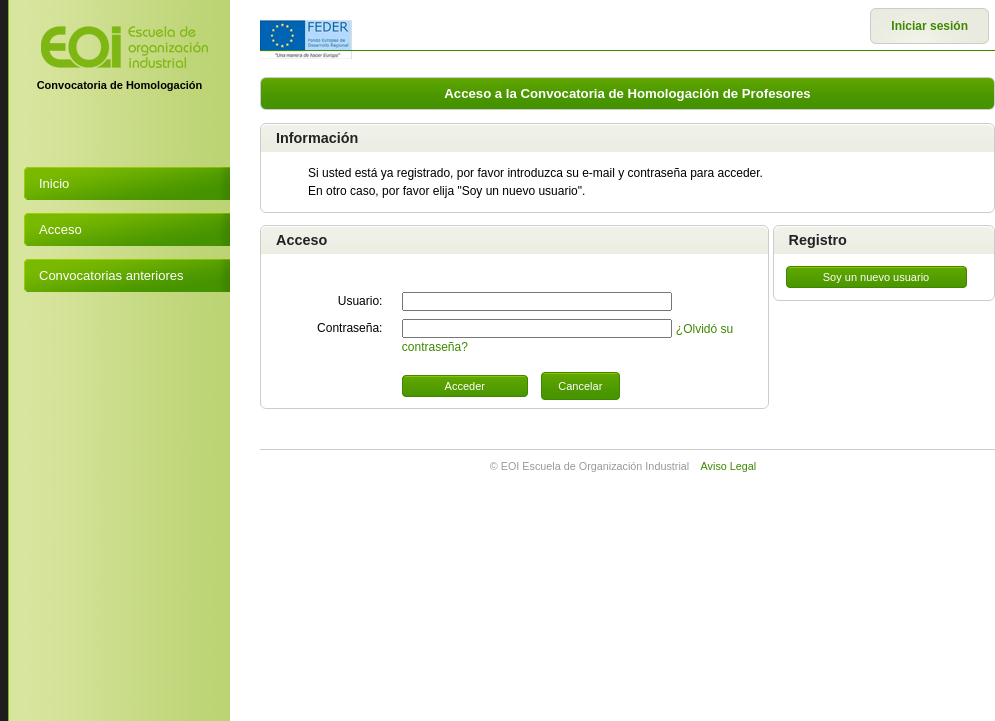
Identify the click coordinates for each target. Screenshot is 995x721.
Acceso (60, 229)
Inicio (54, 183)
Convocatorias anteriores (111, 275)
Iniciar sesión (929, 26)
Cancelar (580, 386)
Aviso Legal (729, 466)
